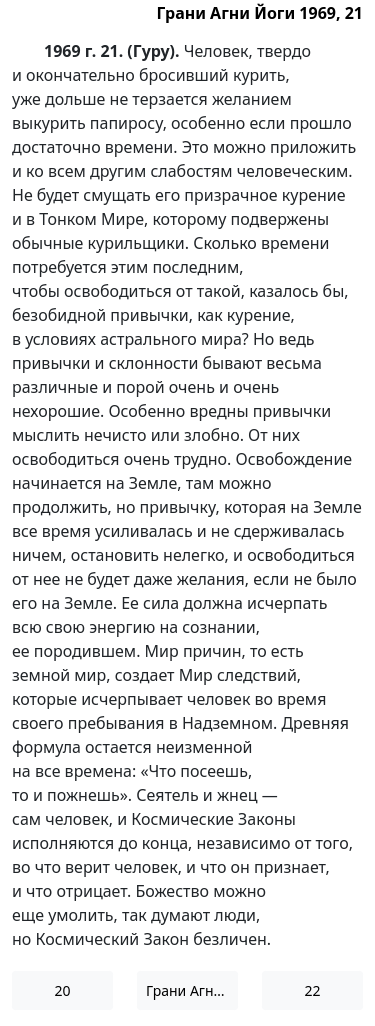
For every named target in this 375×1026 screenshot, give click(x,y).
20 (62, 990)
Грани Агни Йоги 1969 (192, 990)
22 (312, 990)
